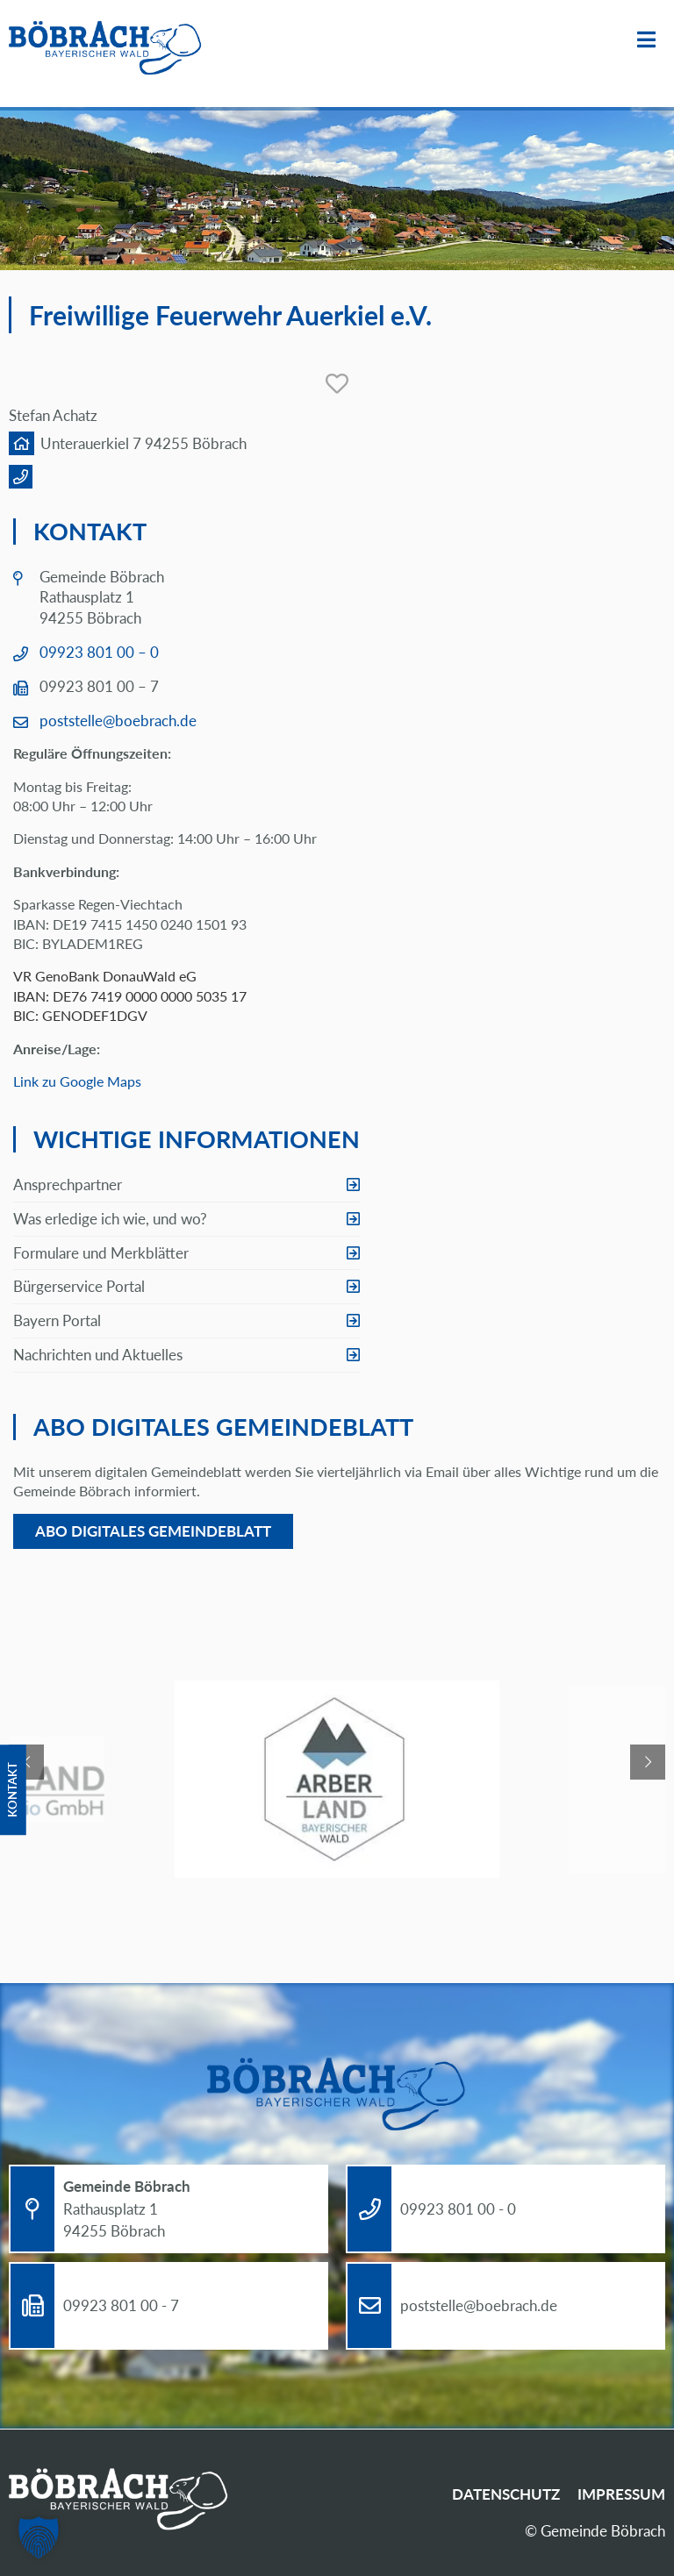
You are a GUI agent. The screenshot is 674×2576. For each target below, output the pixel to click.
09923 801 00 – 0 (99, 652)
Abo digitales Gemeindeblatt (153, 1531)
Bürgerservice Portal (79, 1286)
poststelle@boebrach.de (118, 720)
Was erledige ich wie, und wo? (110, 1219)
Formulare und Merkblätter (101, 1253)
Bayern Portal (57, 1320)
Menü (646, 40)
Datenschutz (506, 2494)
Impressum (621, 2494)
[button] (38, 2537)
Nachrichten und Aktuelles (98, 1354)
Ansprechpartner (67, 1184)
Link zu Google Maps (77, 1081)
